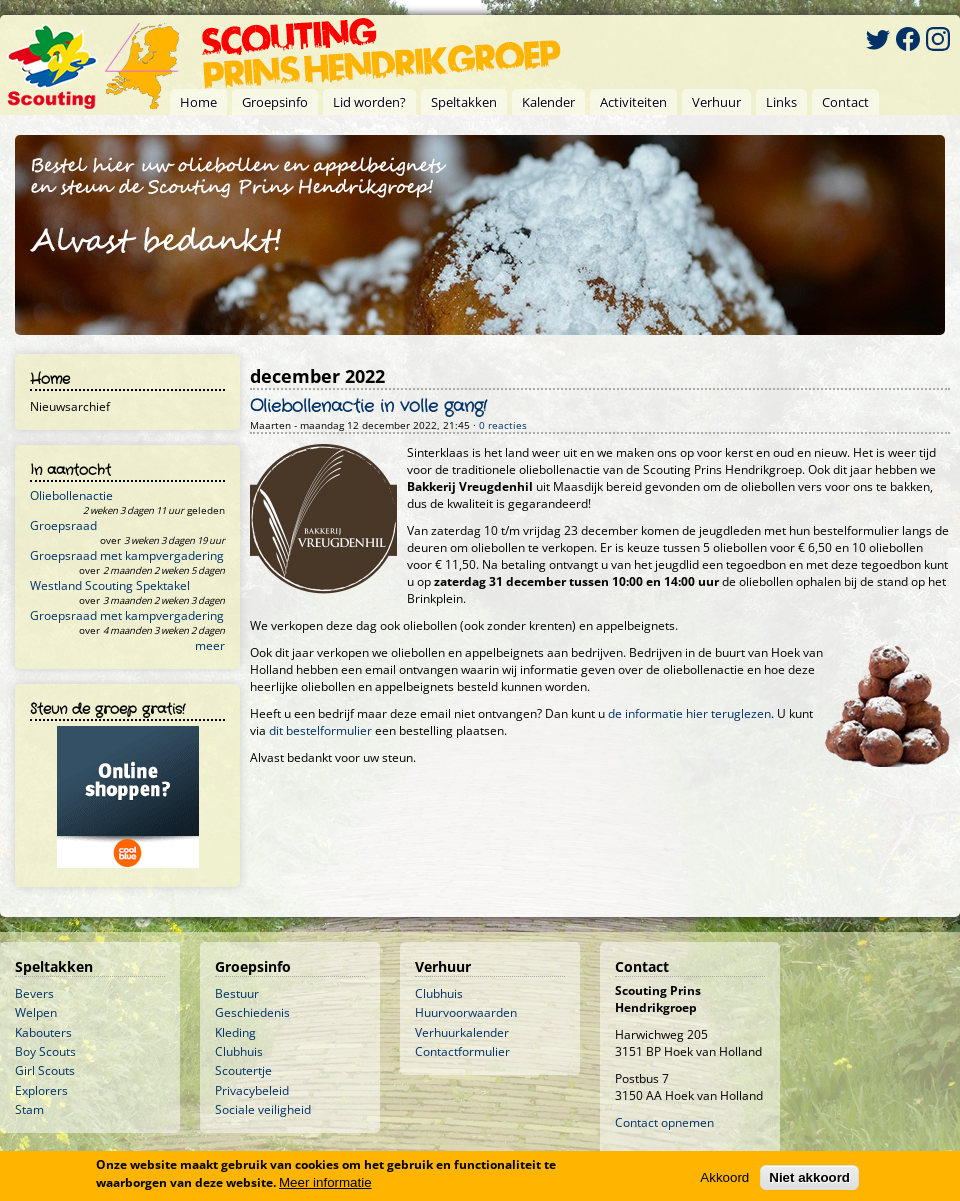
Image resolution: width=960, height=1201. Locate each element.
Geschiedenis (252, 1012)
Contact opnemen (664, 1122)
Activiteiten (633, 102)
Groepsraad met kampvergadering (127, 555)
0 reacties (503, 425)
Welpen (36, 1012)
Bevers (34, 993)
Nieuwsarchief (70, 406)
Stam (29, 1109)
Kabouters (43, 1032)
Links (781, 102)
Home (198, 102)
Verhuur (716, 102)
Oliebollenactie (71, 495)
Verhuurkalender (462, 1032)
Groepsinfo (275, 102)
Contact (845, 102)
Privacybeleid (252, 1090)
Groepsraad (63, 525)
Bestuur (237, 993)
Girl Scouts (45, 1070)
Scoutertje (243, 1070)
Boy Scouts (45, 1051)
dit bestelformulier (320, 730)
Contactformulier (462, 1051)
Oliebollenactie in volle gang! (368, 407)
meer (210, 645)
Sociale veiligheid (263, 1109)
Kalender (548, 102)
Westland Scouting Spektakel (110, 585)
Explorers (41, 1090)
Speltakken (464, 102)
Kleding (235, 1032)
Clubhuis (239, 1051)
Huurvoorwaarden (466, 1012)
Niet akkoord (809, 1178)
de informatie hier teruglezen (689, 713)
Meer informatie (325, 1183)
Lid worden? (369, 102)
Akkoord (724, 1178)
